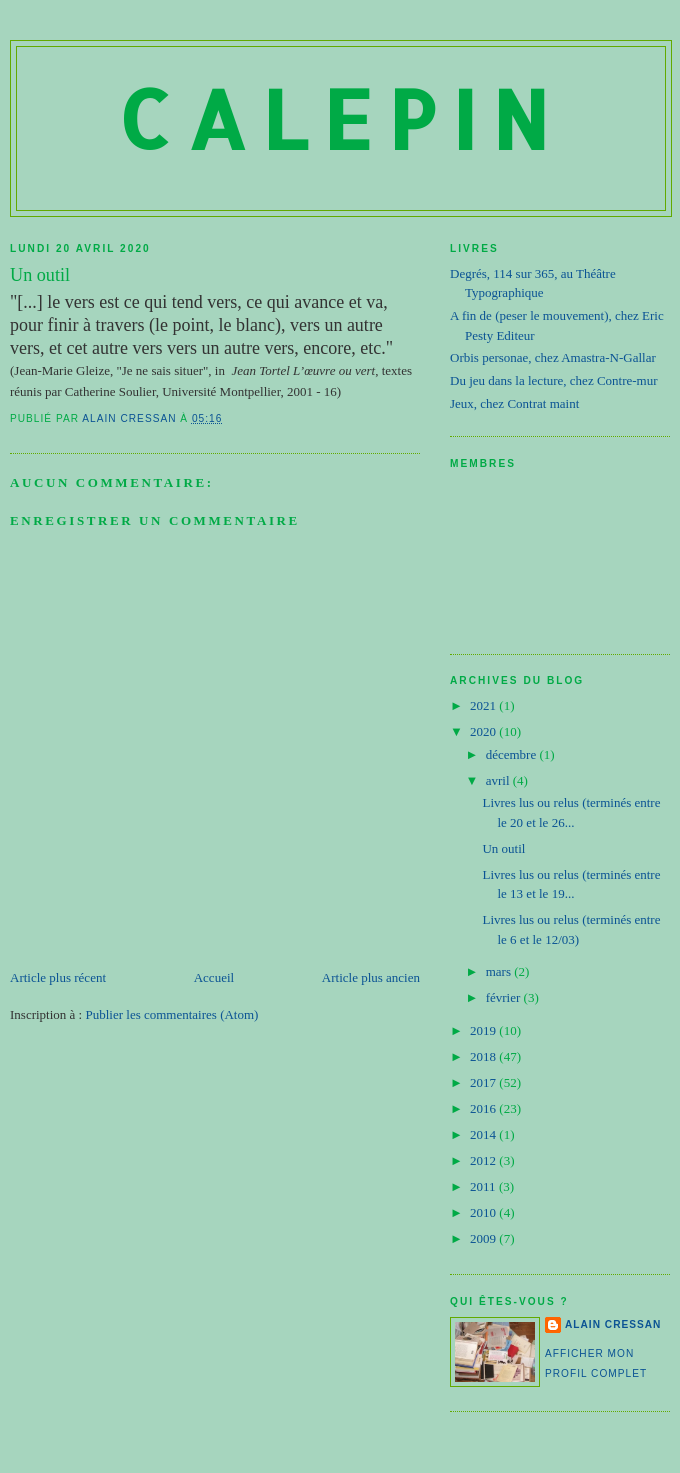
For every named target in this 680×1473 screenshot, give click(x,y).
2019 (484, 1030)
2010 (484, 1212)
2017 (484, 1082)
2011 (484, 1186)
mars (500, 971)
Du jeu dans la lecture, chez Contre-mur (554, 380)
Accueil (214, 977)
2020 (484, 731)
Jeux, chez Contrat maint (514, 403)
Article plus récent (58, 977)
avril (499, 780)
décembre (513, 754)
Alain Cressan (613, 1324)
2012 (484, 1160)
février (505, 997)
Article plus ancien (371, 977)
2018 (484, 1056)
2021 (484, 705)
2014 (484, 1134)
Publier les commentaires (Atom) (171, 1014)
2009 (484, 1238)
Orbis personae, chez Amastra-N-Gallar (553, 357)
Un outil (503, 848)
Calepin (341, 118)
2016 (484, 1108)
